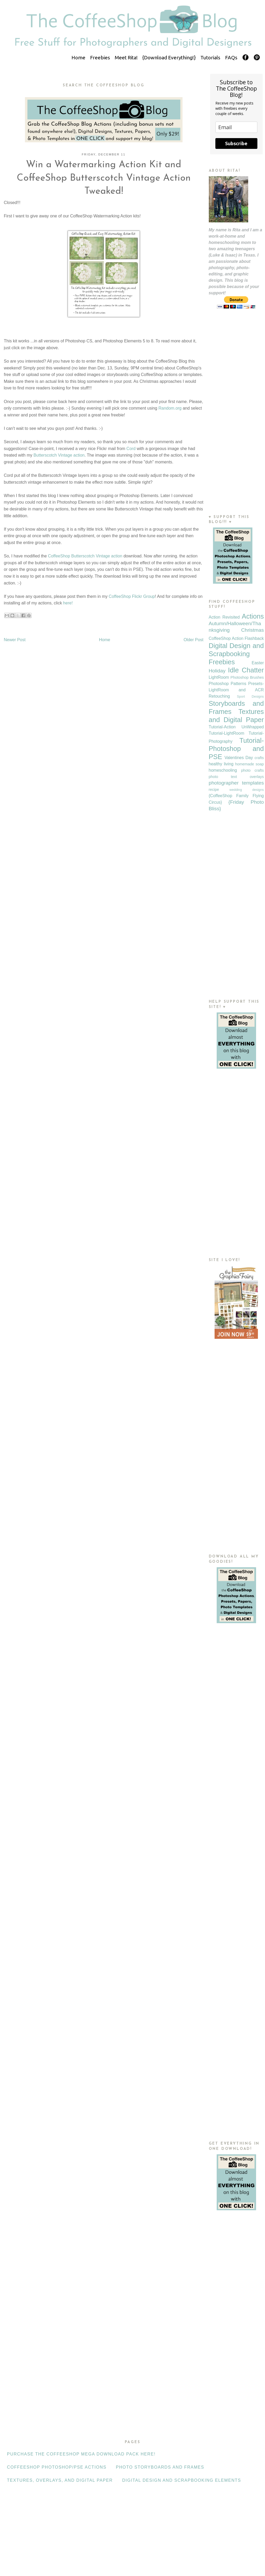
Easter (258, 663)
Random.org (169, 408)
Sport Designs (250, 696)
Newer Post (15, 640)
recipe (214, 789)
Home (78, 57)
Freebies (100, 57)
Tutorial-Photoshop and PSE (236, 748)
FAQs (231, 57)
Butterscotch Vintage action (59, 455)
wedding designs (246, 790)
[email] (236, 127)
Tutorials (210, 57)
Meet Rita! (126, 57)
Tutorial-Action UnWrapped (236, 727)
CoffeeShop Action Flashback (236, 638)
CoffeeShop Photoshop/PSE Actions (57, 2467)
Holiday (217, 670)
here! (67, 603)
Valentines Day (239, 757)
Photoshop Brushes (247, 677)
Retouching (219, 696)
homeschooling (223, 770)
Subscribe (236, 143)
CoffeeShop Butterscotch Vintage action (85, 556)
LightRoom (219, 677)
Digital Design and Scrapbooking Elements (181, 2480)
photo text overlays (236, 777)
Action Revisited (224, 617)
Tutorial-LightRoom (226, 733)
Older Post (194, 640)
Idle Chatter (246, 670)
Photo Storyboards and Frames (160, 2467)
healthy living (221, 764)
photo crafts (252, 770)
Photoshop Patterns (227, 683)
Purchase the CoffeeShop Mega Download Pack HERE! (81, 2454)
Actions (253, 616)
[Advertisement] (236, 422)
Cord (131, 448)
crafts (259, 758)
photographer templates (236, 783)
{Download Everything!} (169, 57)
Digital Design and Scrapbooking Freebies (236, 654)
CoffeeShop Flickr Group (132, 596)
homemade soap (249, 764)
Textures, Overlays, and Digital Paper (60, 2480)
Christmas (252, 630)
